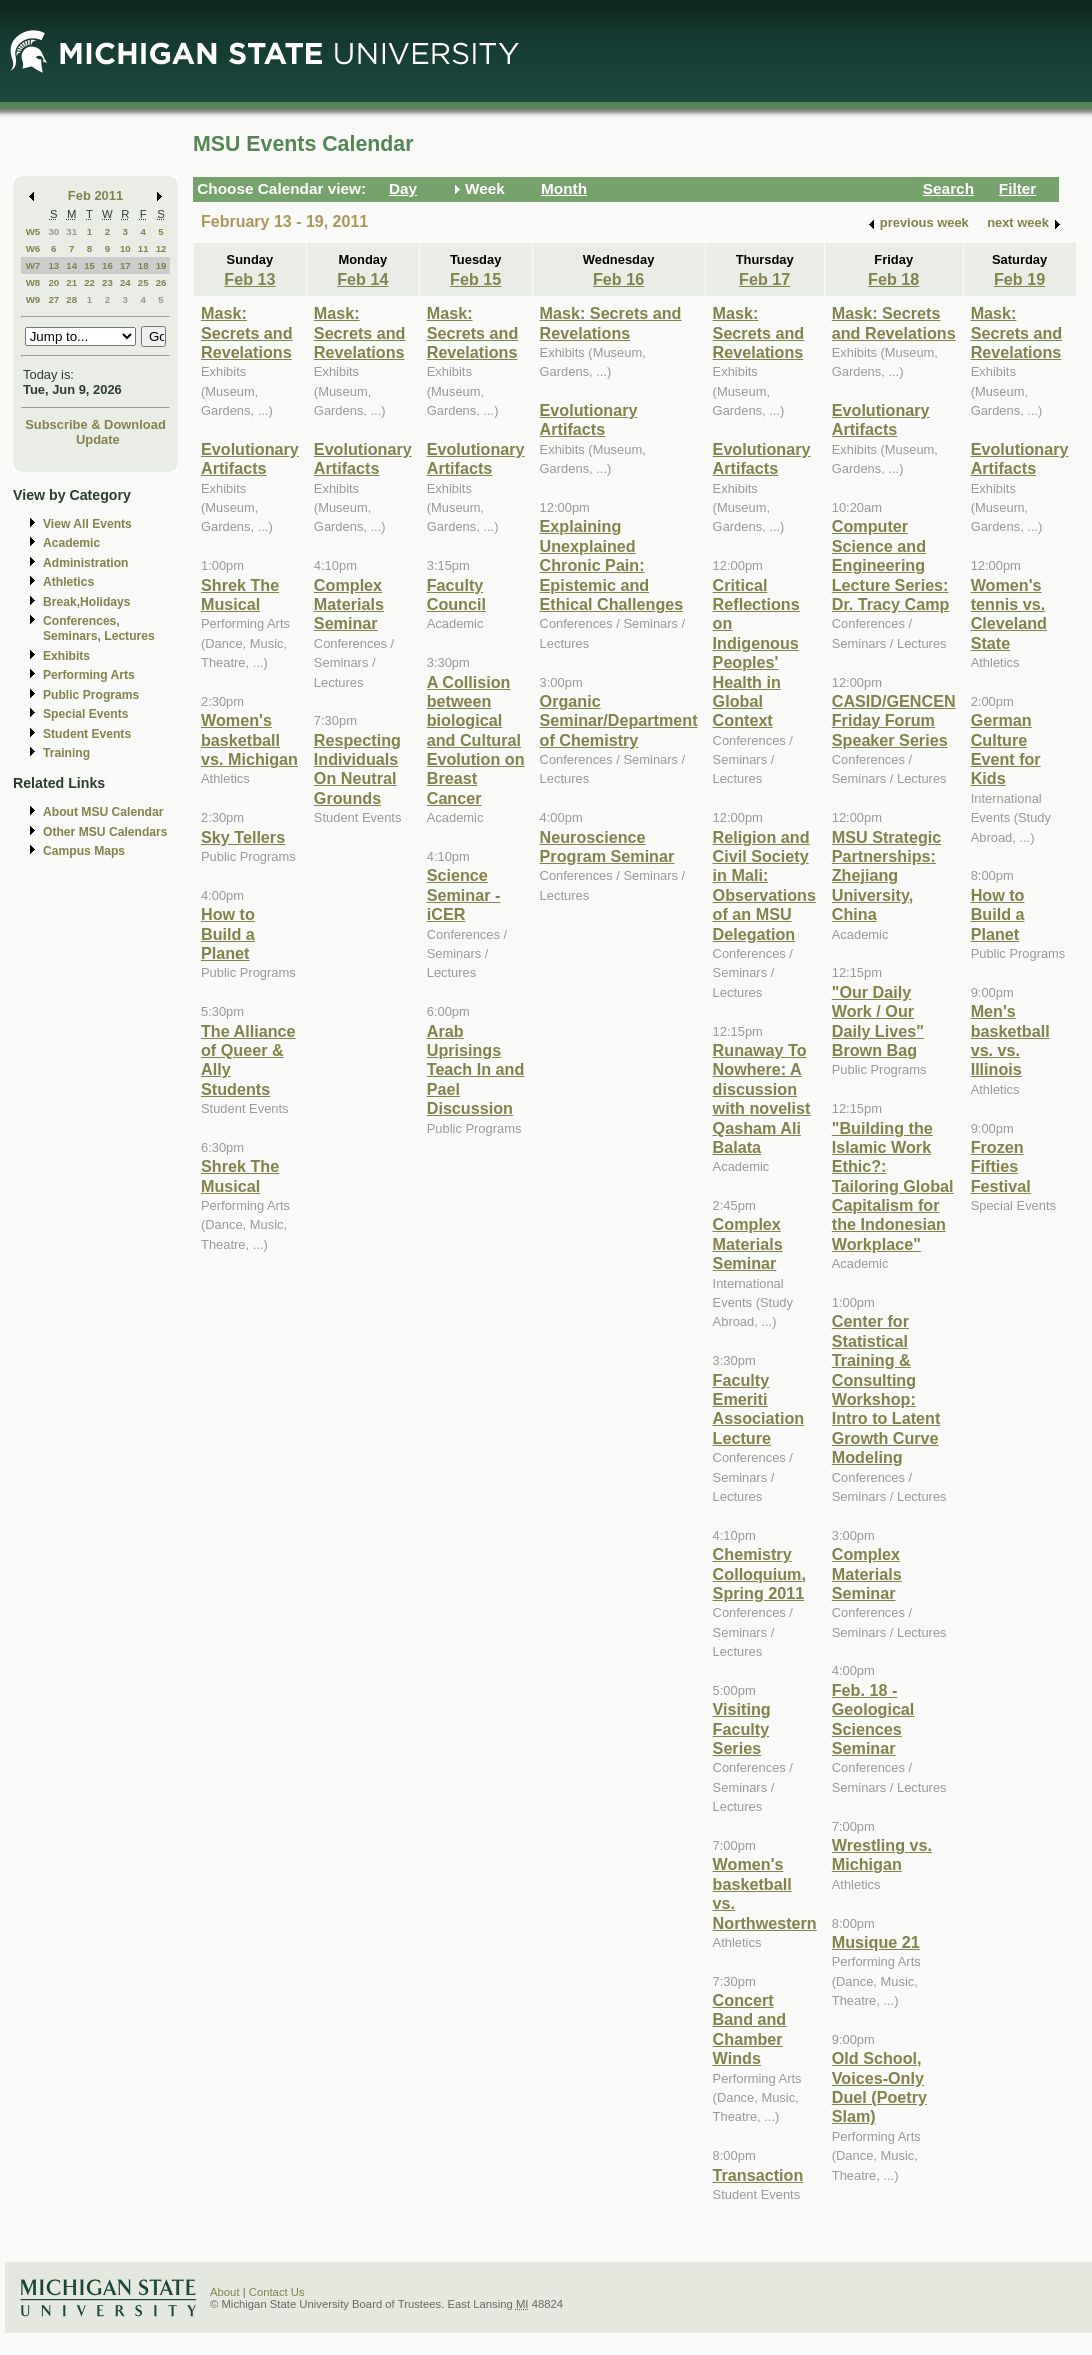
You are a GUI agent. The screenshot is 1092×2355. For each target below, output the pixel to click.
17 (125, 265)
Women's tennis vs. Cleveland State (1009, 614)
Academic (71, 543)
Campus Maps (84, 851)
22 (89, 282)
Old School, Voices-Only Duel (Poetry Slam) (879, 2087)
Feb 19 (1019, 279)
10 (125, 248)
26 (161, 282)
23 (107, 282)
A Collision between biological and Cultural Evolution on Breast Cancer (476, 740)
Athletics (68, 582)
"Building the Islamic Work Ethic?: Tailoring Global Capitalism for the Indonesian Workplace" (893, 1186)
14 (71, 265)
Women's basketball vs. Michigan (249, 739)
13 (53, 265)
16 (107, 265)
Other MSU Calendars (105, 832)
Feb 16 (618, 279)
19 (161, 265)
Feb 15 (475, 279)
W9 (33, 299)
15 (89, 265)
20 (53, 282)
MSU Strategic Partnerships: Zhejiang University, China (887, 876)
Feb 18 (893, 279)
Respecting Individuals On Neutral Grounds (357, 769)
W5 (33, 231)
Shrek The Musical (240, 594)
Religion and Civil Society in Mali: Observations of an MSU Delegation (764, 885)
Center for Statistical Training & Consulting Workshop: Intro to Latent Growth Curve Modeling (886, 1389)
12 (161, 248)
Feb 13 (249, 279)
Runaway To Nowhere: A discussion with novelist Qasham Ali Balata (762, 1098)
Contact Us (277, 2292)
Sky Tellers (243, 837)
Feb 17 (764, 279)
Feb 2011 (95, 195)
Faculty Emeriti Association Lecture (759, 1409)
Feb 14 (362, 279)
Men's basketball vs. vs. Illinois (1010, 1040)
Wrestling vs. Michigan (882, 1854)
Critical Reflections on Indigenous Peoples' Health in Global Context (756, 653)
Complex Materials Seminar (349, 604)
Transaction (758, 2175)
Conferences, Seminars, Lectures (99, 628)
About (225, 2292)
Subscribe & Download (95, 424)
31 (71, 231)
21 (71, 282)
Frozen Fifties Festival (1001, 1166)
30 (53, 231)
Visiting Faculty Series (742, 1728)
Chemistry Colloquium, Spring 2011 (759, 1573)
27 (53, 299)
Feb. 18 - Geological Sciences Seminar (873, 1719)
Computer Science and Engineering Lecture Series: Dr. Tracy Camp (891, 565)
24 (125, 282)
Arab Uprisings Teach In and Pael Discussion (476, 1070)
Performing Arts (89, 675)
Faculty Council (456, 594)
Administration (85, 563)
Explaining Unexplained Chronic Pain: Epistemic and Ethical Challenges (612, 565)
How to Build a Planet (228, 933)
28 (71, 299)
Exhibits (66, 656)
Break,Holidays (87, 602)
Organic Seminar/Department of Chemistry (619, 720)
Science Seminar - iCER (464, 894)
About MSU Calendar (103, 812)
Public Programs (91, 695)
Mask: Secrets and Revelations (247, 332)
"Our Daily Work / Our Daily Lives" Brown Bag (878, 1021)
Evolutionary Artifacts (250, 458)
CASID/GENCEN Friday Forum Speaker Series (894, 720)
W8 (33, 282)
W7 (33, 265)
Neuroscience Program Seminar (607, 846)
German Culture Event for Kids (1006, 749)
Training (66, 753)
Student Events (87, 734)
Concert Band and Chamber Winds (750, 2029)
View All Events (87, 524)
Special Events (85, 714)
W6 (33, 248)
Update (98, 439)
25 (143, 282)
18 (143, 265)
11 (143, 248)
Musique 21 (876, 1942)
